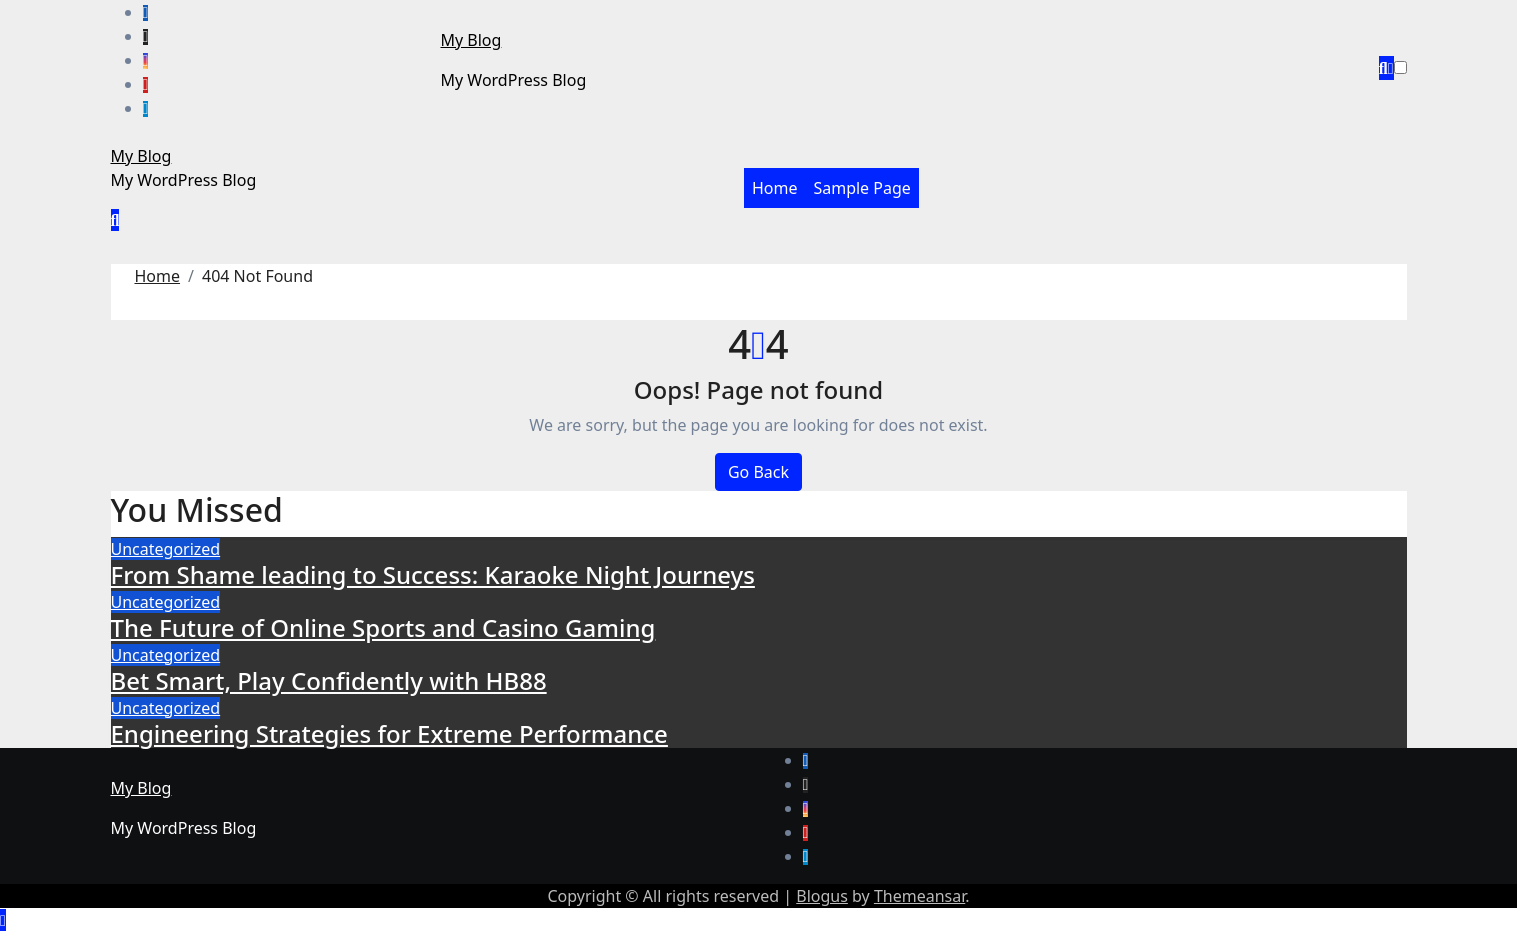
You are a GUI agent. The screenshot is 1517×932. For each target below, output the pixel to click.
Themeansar (919, 896)
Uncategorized (166, 549)
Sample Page (861, 188)
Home (775, 188)
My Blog (471, 40)
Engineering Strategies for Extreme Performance (389, 733)
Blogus (822, 896)
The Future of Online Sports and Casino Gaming (383, 627)
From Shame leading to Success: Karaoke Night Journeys (433, 574)
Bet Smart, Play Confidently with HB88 (329, 680)
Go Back (758, 472)
